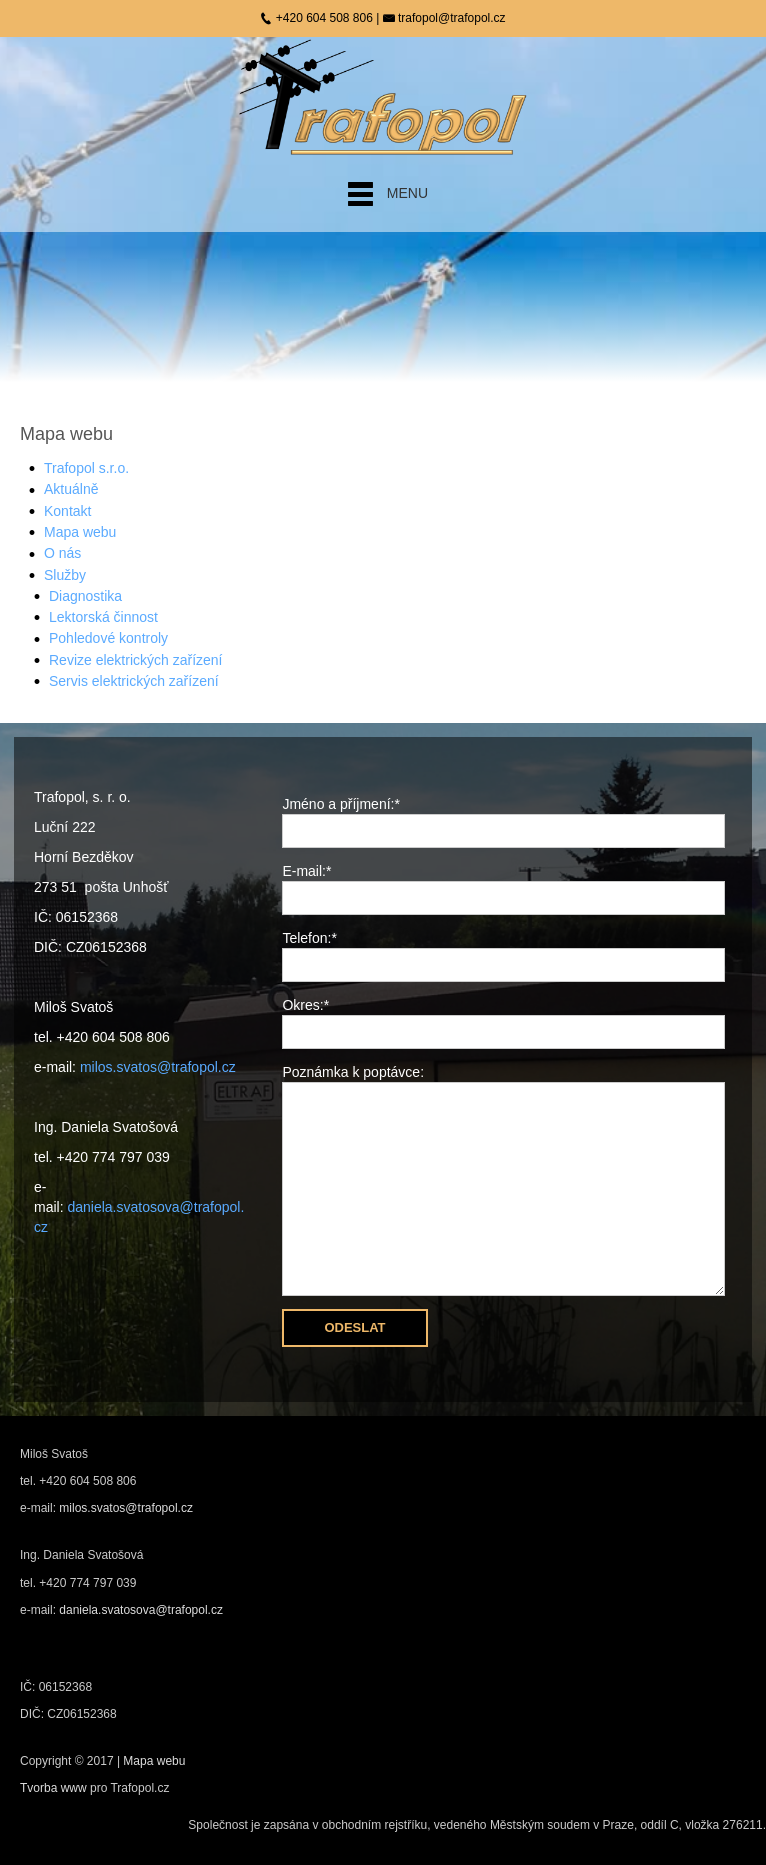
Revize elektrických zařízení (136, 660)
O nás (62, 553)
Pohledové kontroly (108, 638)
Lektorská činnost (103, 617)
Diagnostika (85, 596)
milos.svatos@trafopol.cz (158, 1067)
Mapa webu (80, 532)
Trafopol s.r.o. (86, 468)
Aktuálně (71, 489)
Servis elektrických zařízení (134, 681)
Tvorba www (55, 1788)
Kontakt (67, 511)
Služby (65, 575)
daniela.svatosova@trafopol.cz (141, 1610)
